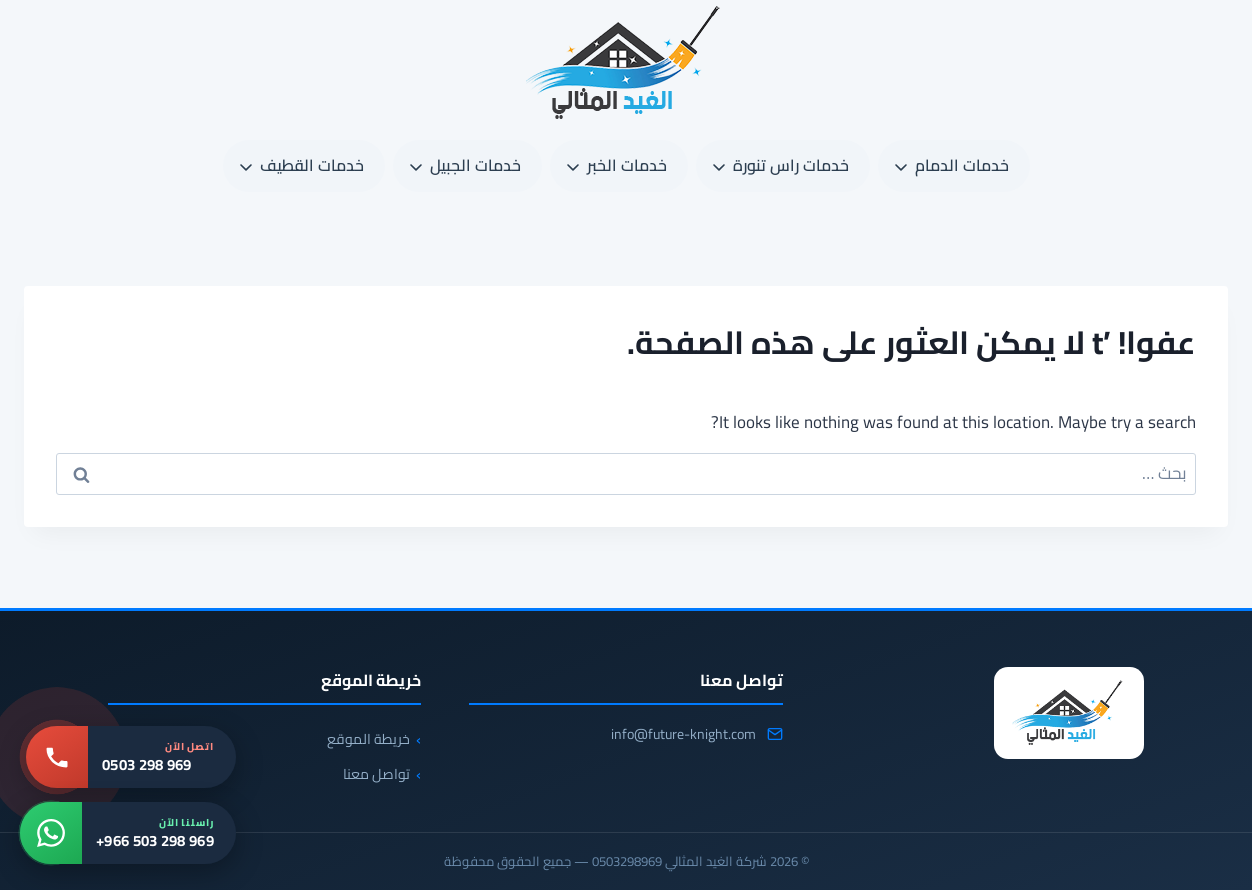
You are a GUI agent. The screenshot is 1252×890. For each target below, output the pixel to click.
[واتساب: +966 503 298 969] (128, 833)
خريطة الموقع (368, 739)
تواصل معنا (376, 774)
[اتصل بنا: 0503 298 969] (131, 757)
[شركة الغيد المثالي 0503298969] (1069, 713)
